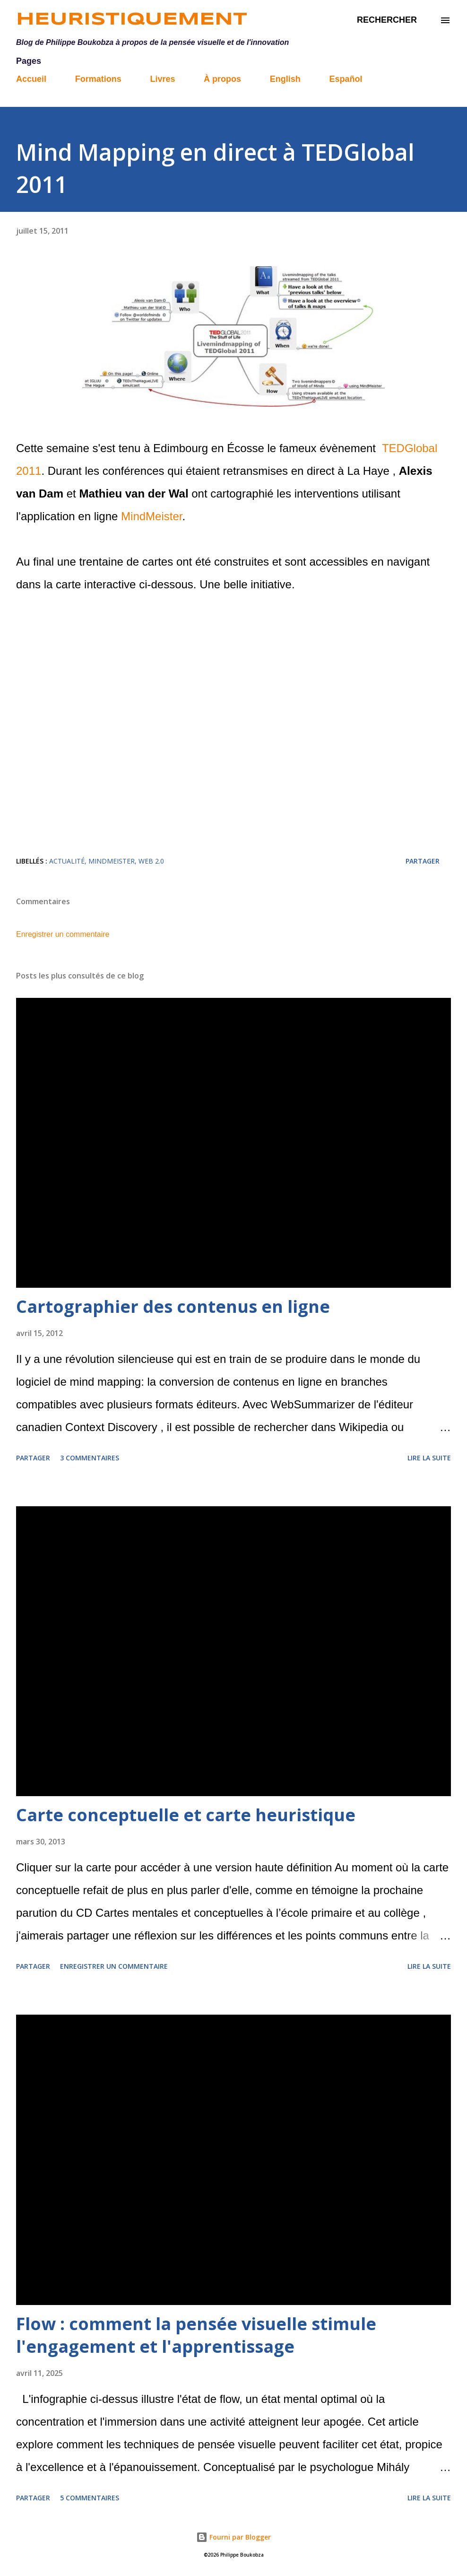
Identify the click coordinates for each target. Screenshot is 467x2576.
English (285, 79)
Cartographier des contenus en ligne (173, 1306)
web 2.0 (151, 860)
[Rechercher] (387, 20)
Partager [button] (423, 860)
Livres (162, 79)
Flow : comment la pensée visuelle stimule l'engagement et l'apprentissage (196, 2335)
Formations (98, 79)
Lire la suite (429, 1457)
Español (345, 79)
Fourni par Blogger (233, 2536)
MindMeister (151, 516)
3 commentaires (89, 1457)
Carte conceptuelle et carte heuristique (185, 1814)
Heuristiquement (131, 19)
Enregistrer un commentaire (62, 934)
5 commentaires (89, 2497)
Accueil (31, 79)
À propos (222, 79)
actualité (67, 860)
